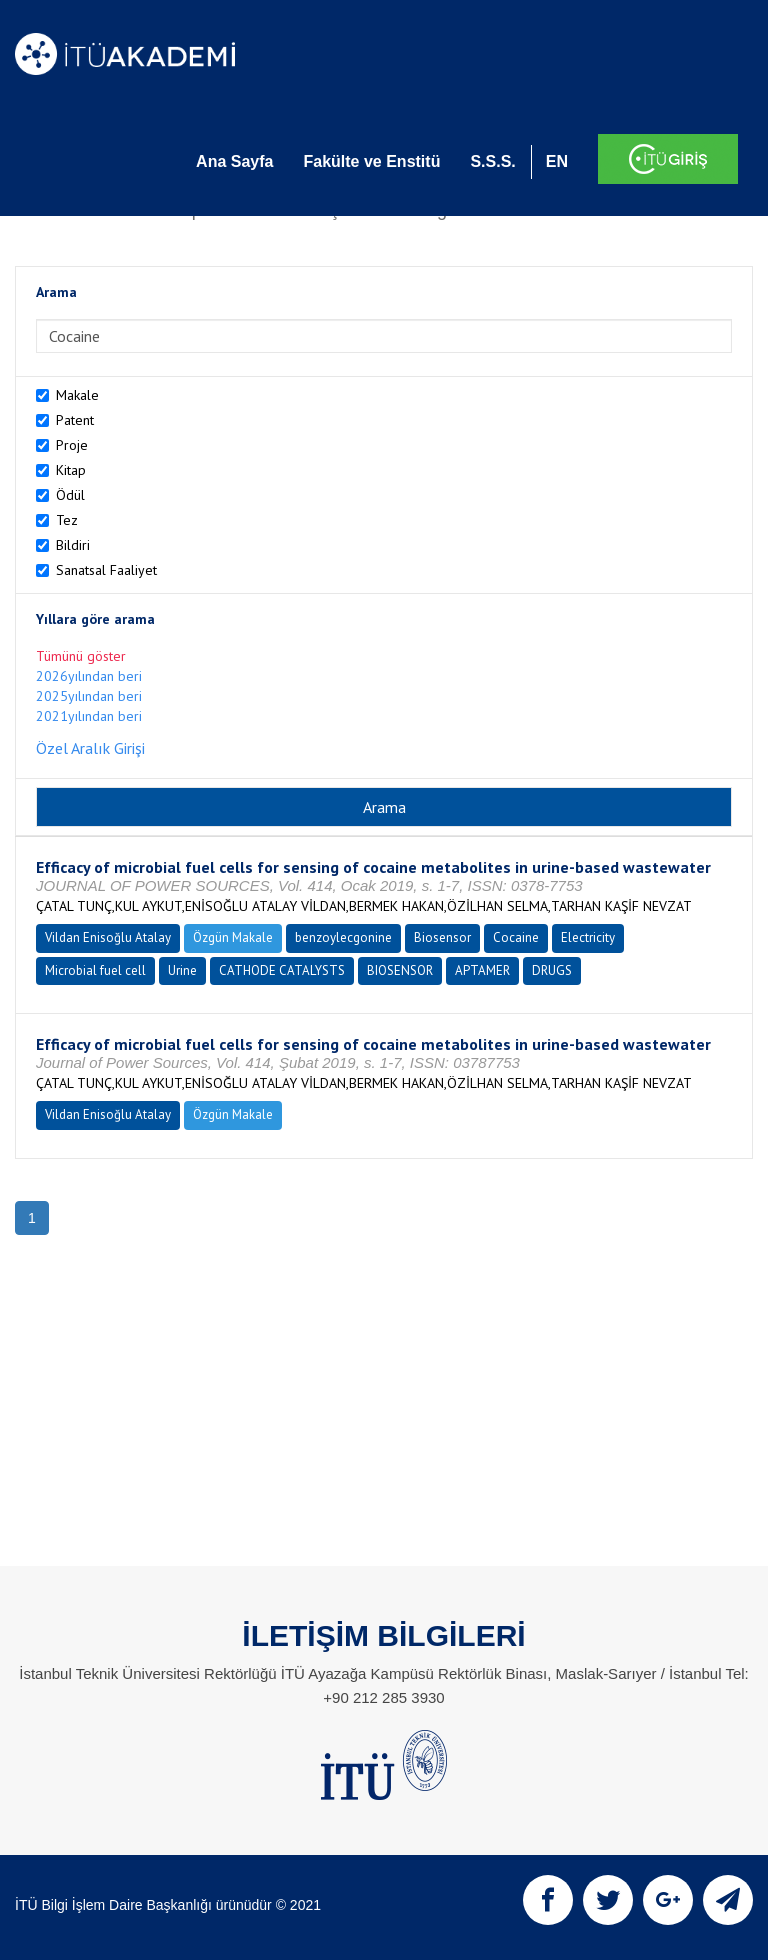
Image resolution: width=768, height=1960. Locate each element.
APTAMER (482, 970)
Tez (67, 520)
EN (557, 161)
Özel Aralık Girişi (90, 748)
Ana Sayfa (234, 161)
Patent (75, 420)
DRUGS (552, 970)
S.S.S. (492, 161)
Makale (77, 395)
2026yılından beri (89, 676)
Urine (182, 970)
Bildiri (73, 545)
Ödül (70, 495)
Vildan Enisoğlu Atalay (108, 937)
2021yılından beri (89, 716)
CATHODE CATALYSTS (282, 970)
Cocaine (516, 937)
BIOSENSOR (400, 970)
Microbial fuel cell (95, 970)
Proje (72, 445)
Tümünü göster (81, 656)
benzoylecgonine (343, 937)
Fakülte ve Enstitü (371, 161)
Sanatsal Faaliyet (106, 570)
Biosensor (442, 937)
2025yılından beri (89, 696)
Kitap (71, 470)
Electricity (588, 937)
